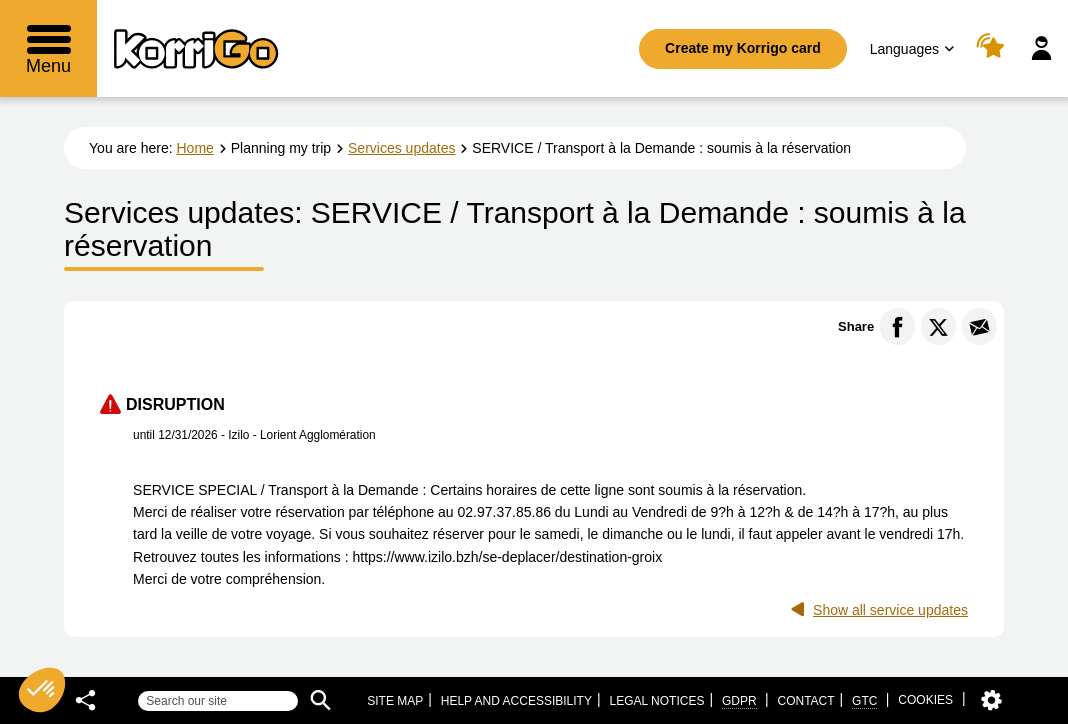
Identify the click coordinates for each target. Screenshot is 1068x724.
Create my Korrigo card (743, 48)
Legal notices (656, 701)
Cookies (925, 700)
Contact (805, 701)
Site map (395, 701)
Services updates (401, 148)
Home (195, 148)
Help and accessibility (516, 701)
